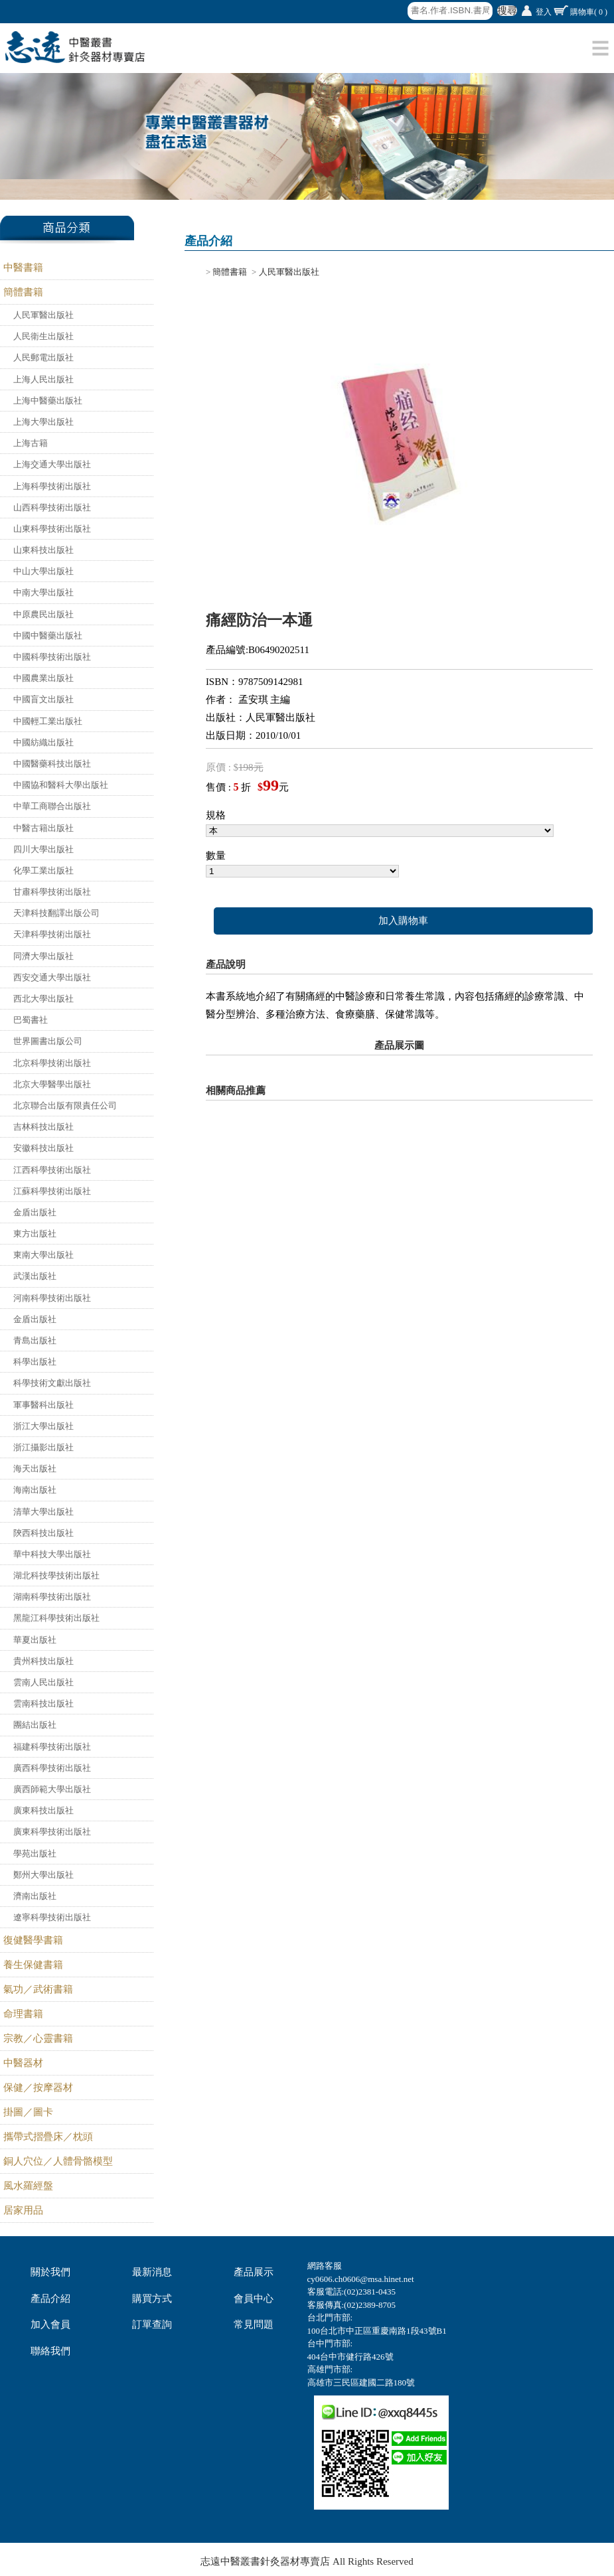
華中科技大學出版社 (52, 1554)
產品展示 (253, 2272)
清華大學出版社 (43, 1512)
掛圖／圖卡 (28, 2112)
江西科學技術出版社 (52, 1170)
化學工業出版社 (43, 870)
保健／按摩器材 (38, 2087)
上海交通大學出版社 (52, 464)
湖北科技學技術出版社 (56, 1575)
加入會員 (50, 2324)
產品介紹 (50, 2298)
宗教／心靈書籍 (38, 2038)
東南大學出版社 (43, 1255)
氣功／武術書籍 (38, 1989)
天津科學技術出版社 (52, 934)
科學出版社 (34, 1362)
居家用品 (23, 2210)
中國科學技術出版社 (52, 657)
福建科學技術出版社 (52, 1747)
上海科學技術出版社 (52, 486)
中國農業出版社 (43, 678)
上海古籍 (30, 443)
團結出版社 (34, 1725)
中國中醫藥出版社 (47, 636)
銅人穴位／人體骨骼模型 (58, 2161)
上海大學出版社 (43, 422)
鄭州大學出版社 (43, 1875)
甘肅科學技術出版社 (52, 892)
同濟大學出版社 (43, 956)
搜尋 (507, 10)
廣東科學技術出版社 (52, 1832)
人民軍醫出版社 (43, 315)
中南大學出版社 (43, 592)
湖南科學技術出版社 (52, 1597)
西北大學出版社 (43, 999)
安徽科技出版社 (43, 1148)
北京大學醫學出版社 (52, 1084)
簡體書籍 (23, 292)
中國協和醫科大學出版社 (60, 785)
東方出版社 (34, 1234)
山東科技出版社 (43, 550)
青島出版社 (34, 1340)
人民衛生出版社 (43, 336)
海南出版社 (34, 1490)
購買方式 (152, 2298)
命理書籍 (23, 2013)
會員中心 (253, 2298)
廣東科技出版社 (43, 1810)
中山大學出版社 (43, 571)
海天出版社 (34, 1469)
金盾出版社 (34, 1212)
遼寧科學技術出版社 (52, 1917)
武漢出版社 (34, 1276)
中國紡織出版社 (43, 742)
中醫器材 (23, 2063)
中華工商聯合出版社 (52, 806)
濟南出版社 (34, 1896)
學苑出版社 (34, 1853)
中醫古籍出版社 (43, 828)
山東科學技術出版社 (52, 529)
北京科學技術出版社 (52, 1063)
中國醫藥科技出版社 (52, 764)
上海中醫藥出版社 (47, 401)
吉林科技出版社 (43, 1127)
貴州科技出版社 (43, 1661)
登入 (544, 12)
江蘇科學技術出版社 (52, 1191)
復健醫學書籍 (33, 1940)
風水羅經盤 (28, 2185)
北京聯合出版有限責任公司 (65, 1105)
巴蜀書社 (30, 1020)
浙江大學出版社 (43, 1426)
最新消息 (152, 2272)
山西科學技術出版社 (52, 507)
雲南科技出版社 (43, 1703)
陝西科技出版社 (43, 1533)
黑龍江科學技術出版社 (56, 1618)
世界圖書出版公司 (47, 1041)
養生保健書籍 (33, 1964)
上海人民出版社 (43, 379)
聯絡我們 (50, 2351)
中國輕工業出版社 (47, 721)
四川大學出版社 (43, 849)
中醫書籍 (23, 267)
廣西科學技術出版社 (52, 1768)
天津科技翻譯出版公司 (56, 913)
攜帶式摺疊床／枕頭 (48, 2136)
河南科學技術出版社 (52, 1298)
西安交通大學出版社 (52, 977)
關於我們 (50, 2272)
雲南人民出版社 (43, 1682)
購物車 (588, 12)
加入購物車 (403, 920)
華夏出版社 (34, 1640)
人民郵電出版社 (43, 357)
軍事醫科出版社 (43, 1405)
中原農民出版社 (43, 614)
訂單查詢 (152, 2324)
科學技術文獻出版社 (52, 1383)
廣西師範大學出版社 (52, 1789)
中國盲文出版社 (43, 699)
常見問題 (253, 2324)
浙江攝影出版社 (43, 1447)
